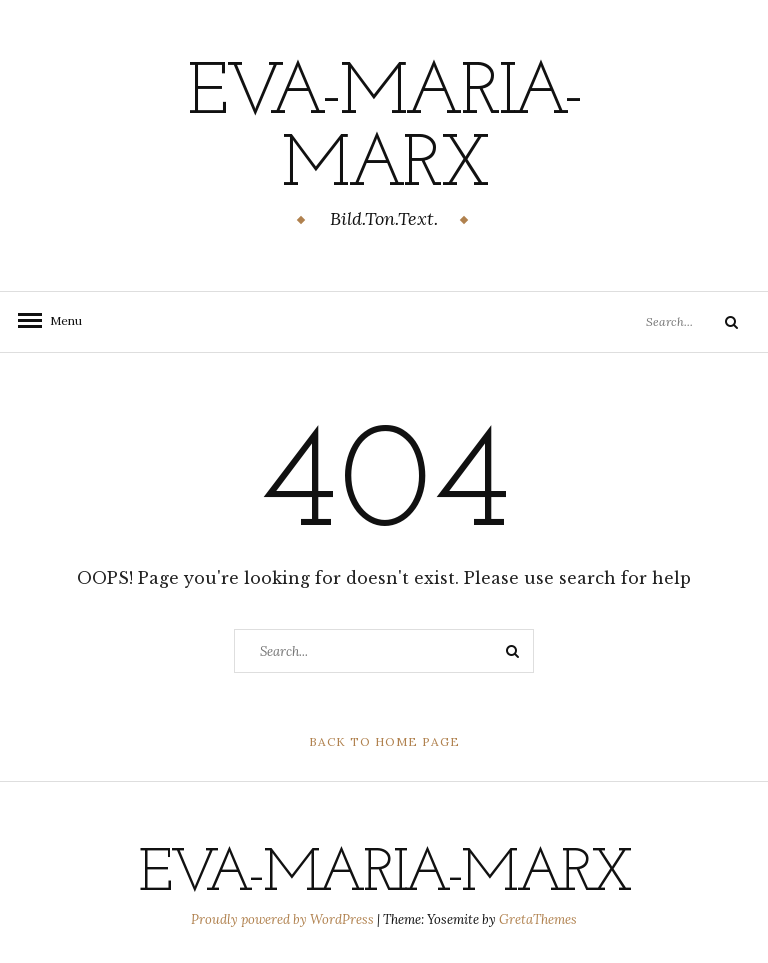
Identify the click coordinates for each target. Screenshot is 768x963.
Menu (60, 320)
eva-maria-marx (384, 131)
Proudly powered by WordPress (284, 919)
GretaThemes (538, 919)
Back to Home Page (384, 741)
